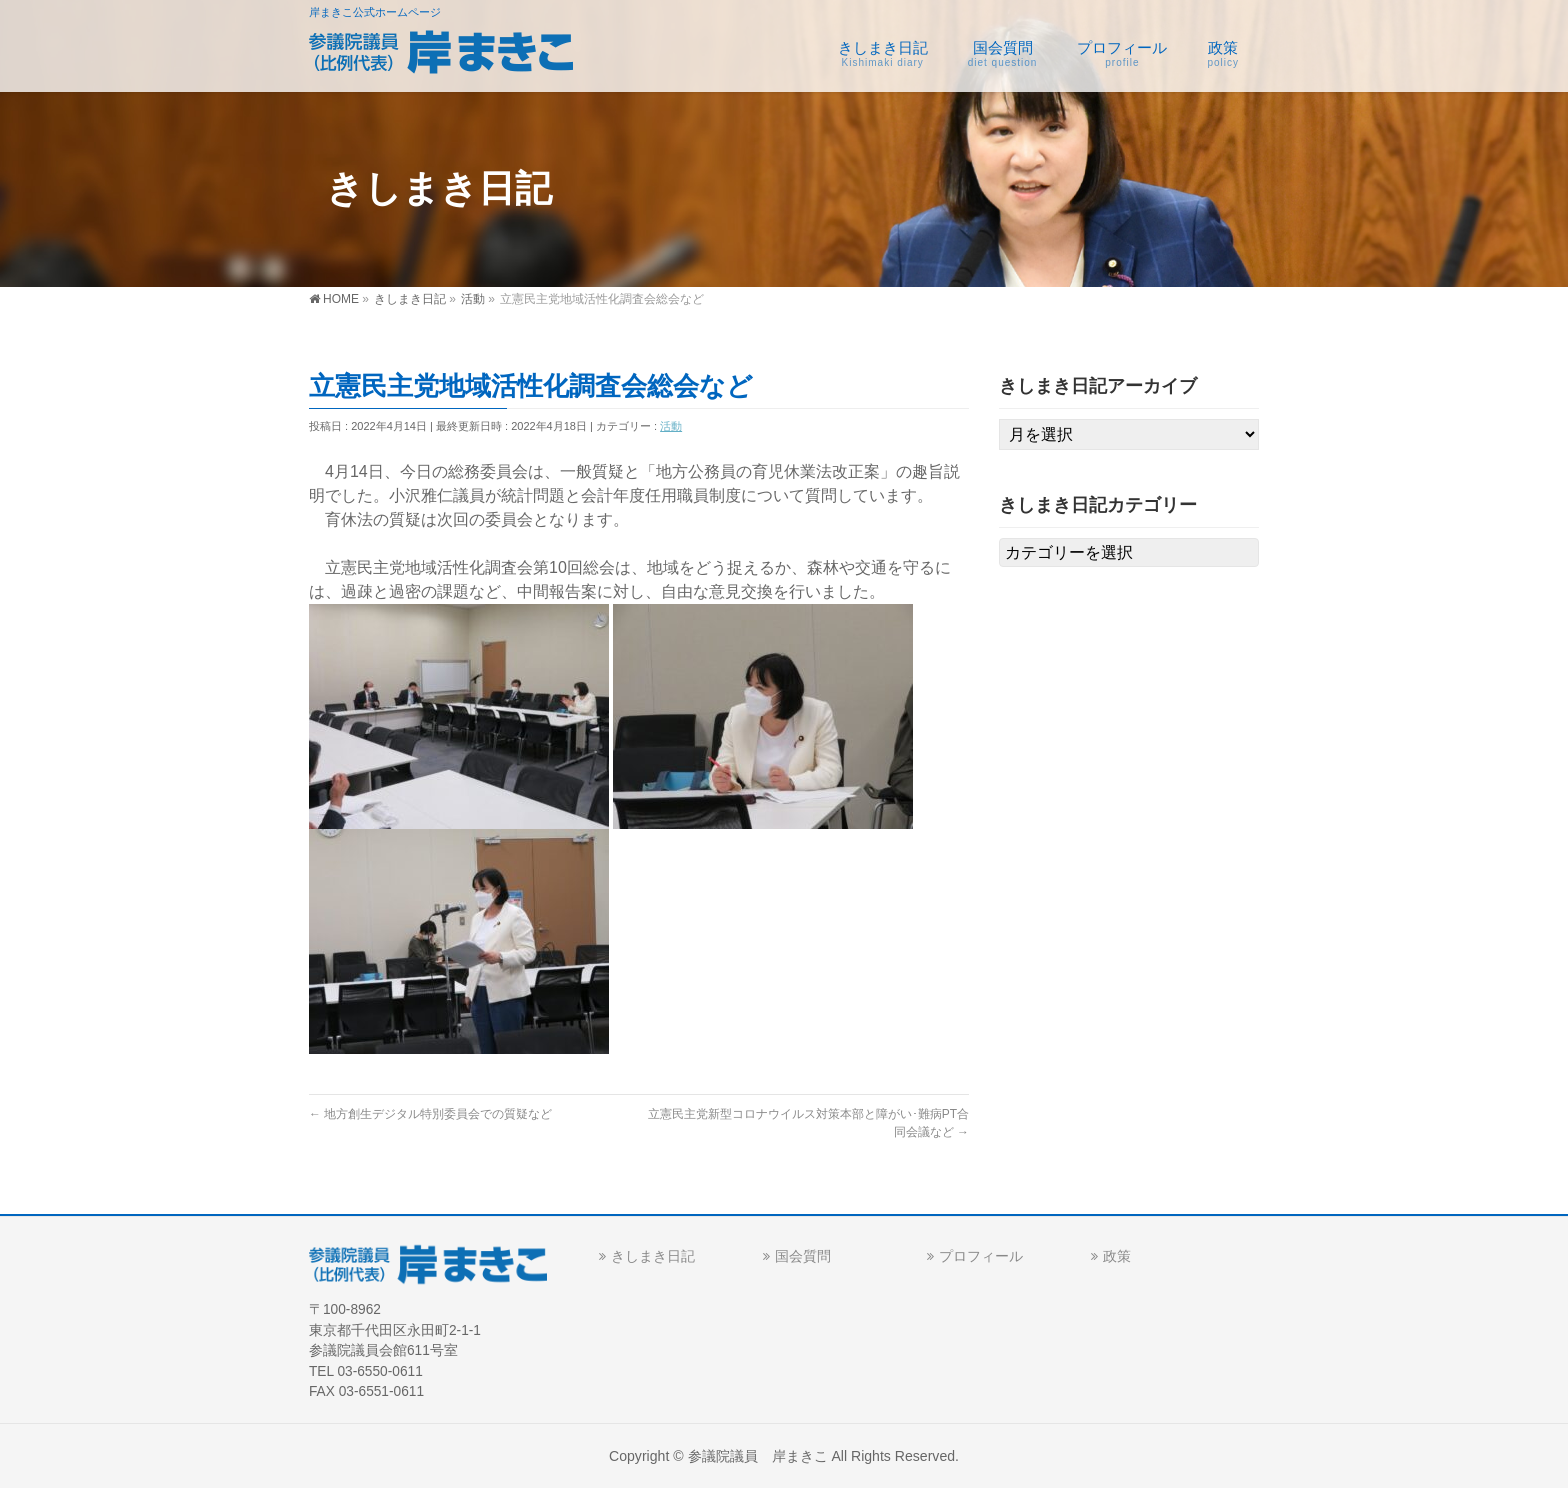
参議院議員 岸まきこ (758, 1456)
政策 (1117, 1256)
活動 (671, 426)
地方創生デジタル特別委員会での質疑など (430, 1114)
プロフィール (981, 1256)
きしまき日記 (653, 1256)
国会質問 (803, 1256)
